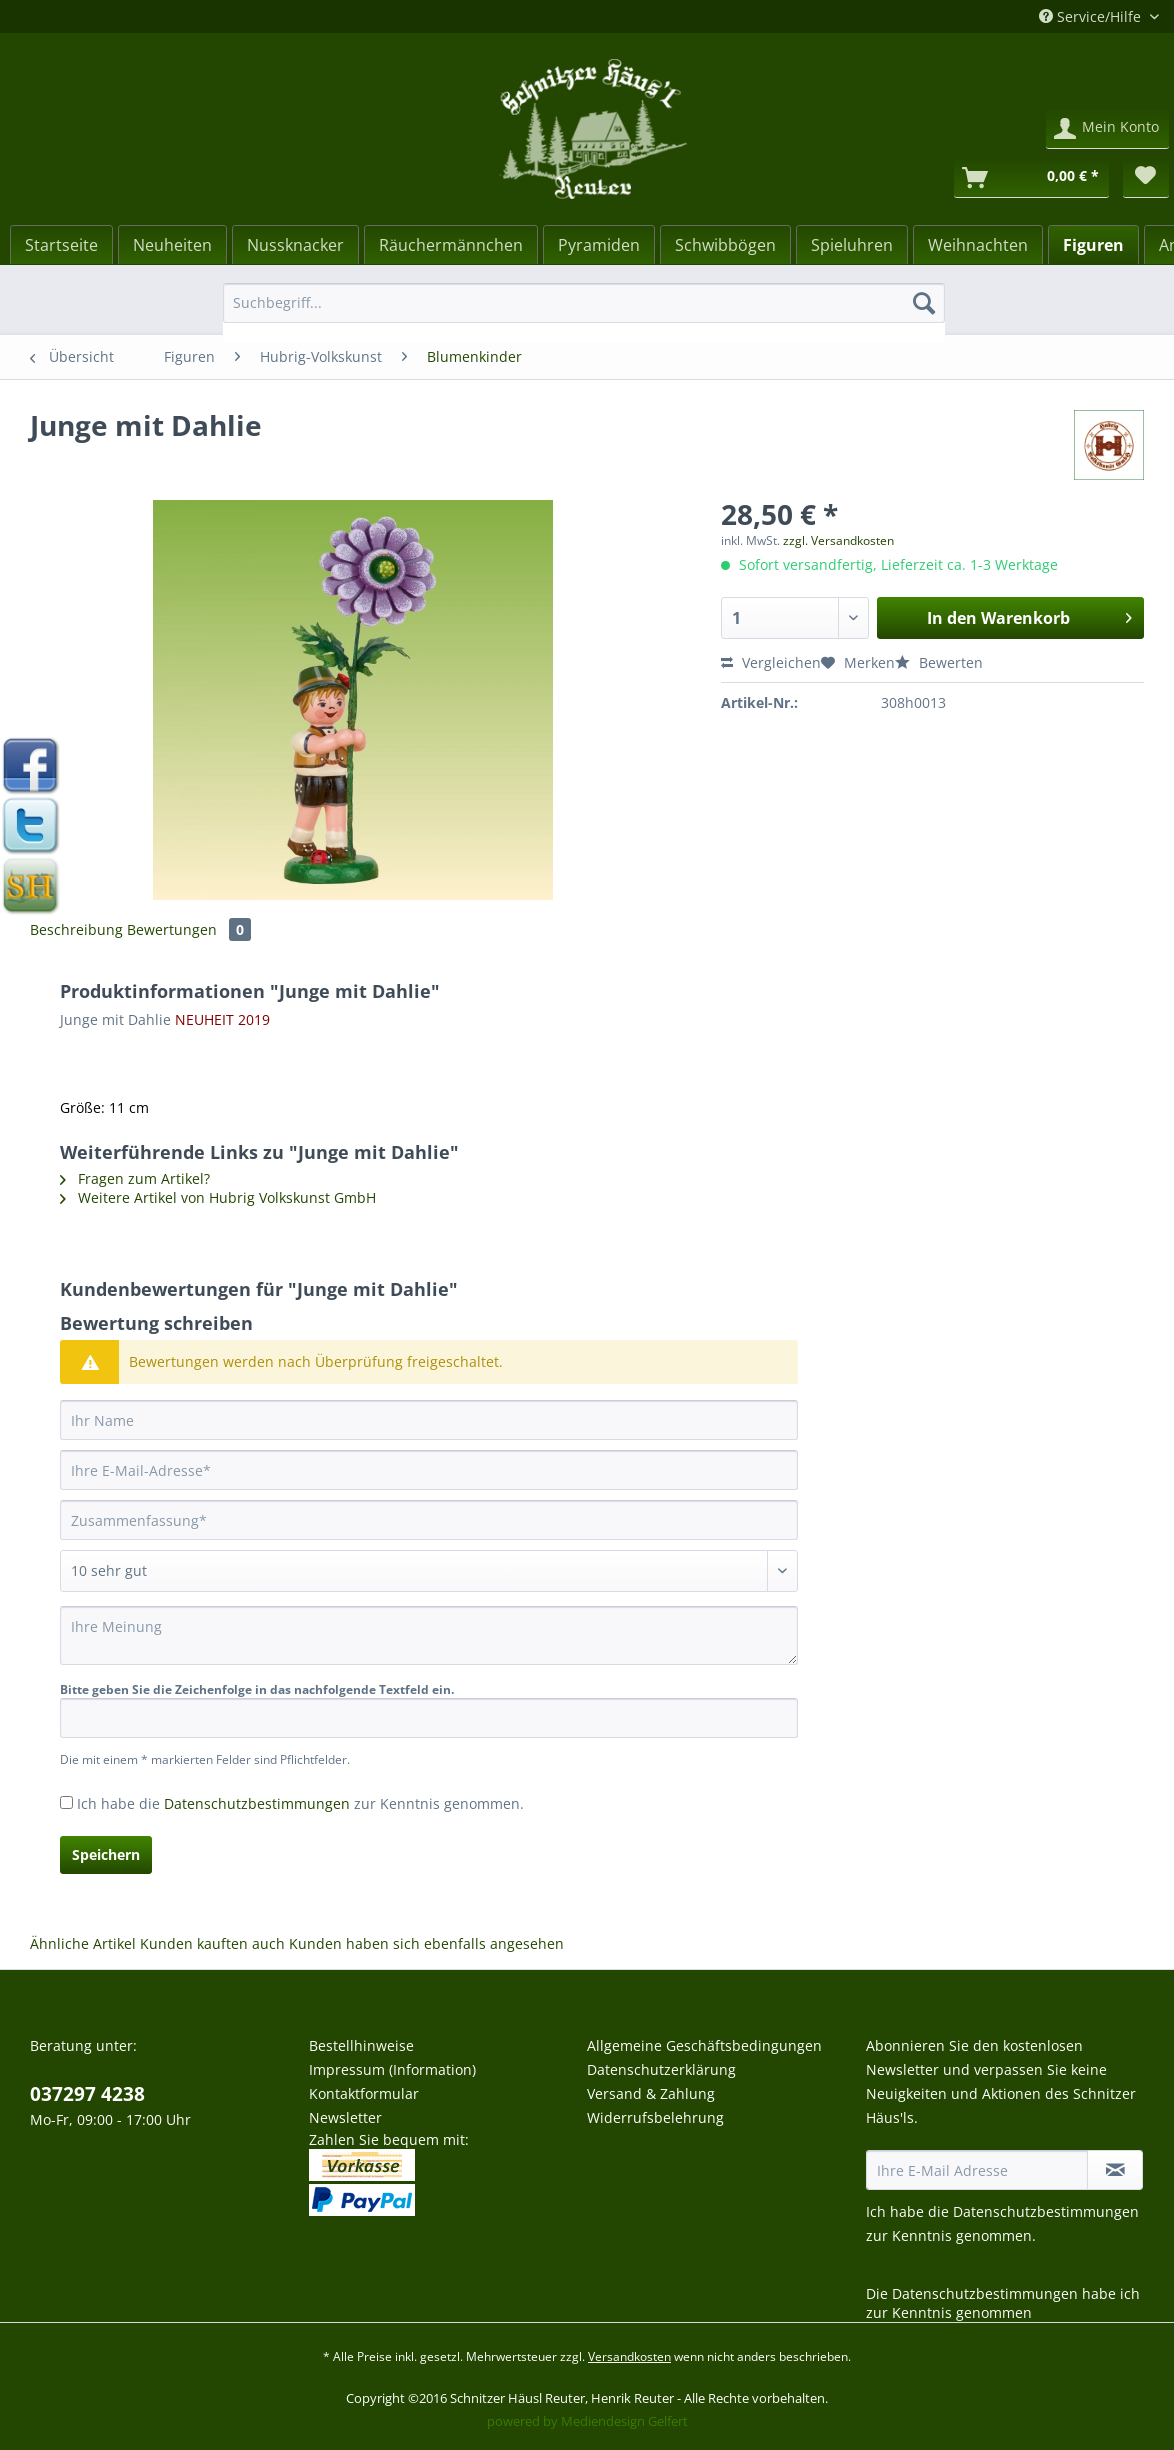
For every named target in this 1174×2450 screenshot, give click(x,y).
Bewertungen (189, 929)
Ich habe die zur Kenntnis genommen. (300, 1803)
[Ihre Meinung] (429, 1635)
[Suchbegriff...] (584, 303)
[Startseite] (61, 245)
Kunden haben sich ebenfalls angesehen (426, 1943)
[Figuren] (1093, 245)
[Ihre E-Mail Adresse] (977, 2170)
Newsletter (345, 2117)
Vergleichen (771, 662)
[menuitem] (584, 312)
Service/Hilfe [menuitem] (1092, 16)
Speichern (106, 1854)
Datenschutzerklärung (661, 2069)
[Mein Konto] (1107, 129)
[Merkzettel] (1146, 178)
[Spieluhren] (852, 245)
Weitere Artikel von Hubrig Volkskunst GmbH (218, 1197)
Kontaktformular (364, 2093)
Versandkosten (629, 2356)
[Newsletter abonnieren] (1115, 2170)
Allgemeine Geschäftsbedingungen (704, 2045)
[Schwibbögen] (725, 245)
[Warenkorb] (1031, 178)
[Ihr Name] (429, 1420)
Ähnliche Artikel (83, 1943)
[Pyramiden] (599, 245)
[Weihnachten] (978, 245)
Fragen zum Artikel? (135, 1178)
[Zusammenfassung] (429, 1520)
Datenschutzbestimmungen (257, 1803)
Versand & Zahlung (651, 2093)
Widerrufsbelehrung (655, 2117)
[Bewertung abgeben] (429, 1571)
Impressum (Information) (392, 2069)
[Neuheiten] (172, 245)
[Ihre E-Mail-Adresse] (429, 1470)
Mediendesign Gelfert (624, 2421)
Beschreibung (76, 929)
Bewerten (939, 662)
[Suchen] (924, 303)
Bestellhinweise (361, 2045)
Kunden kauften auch (212, 1943)
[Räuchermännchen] (451, 245)
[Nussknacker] (295, 245)
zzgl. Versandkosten (838, 540)
